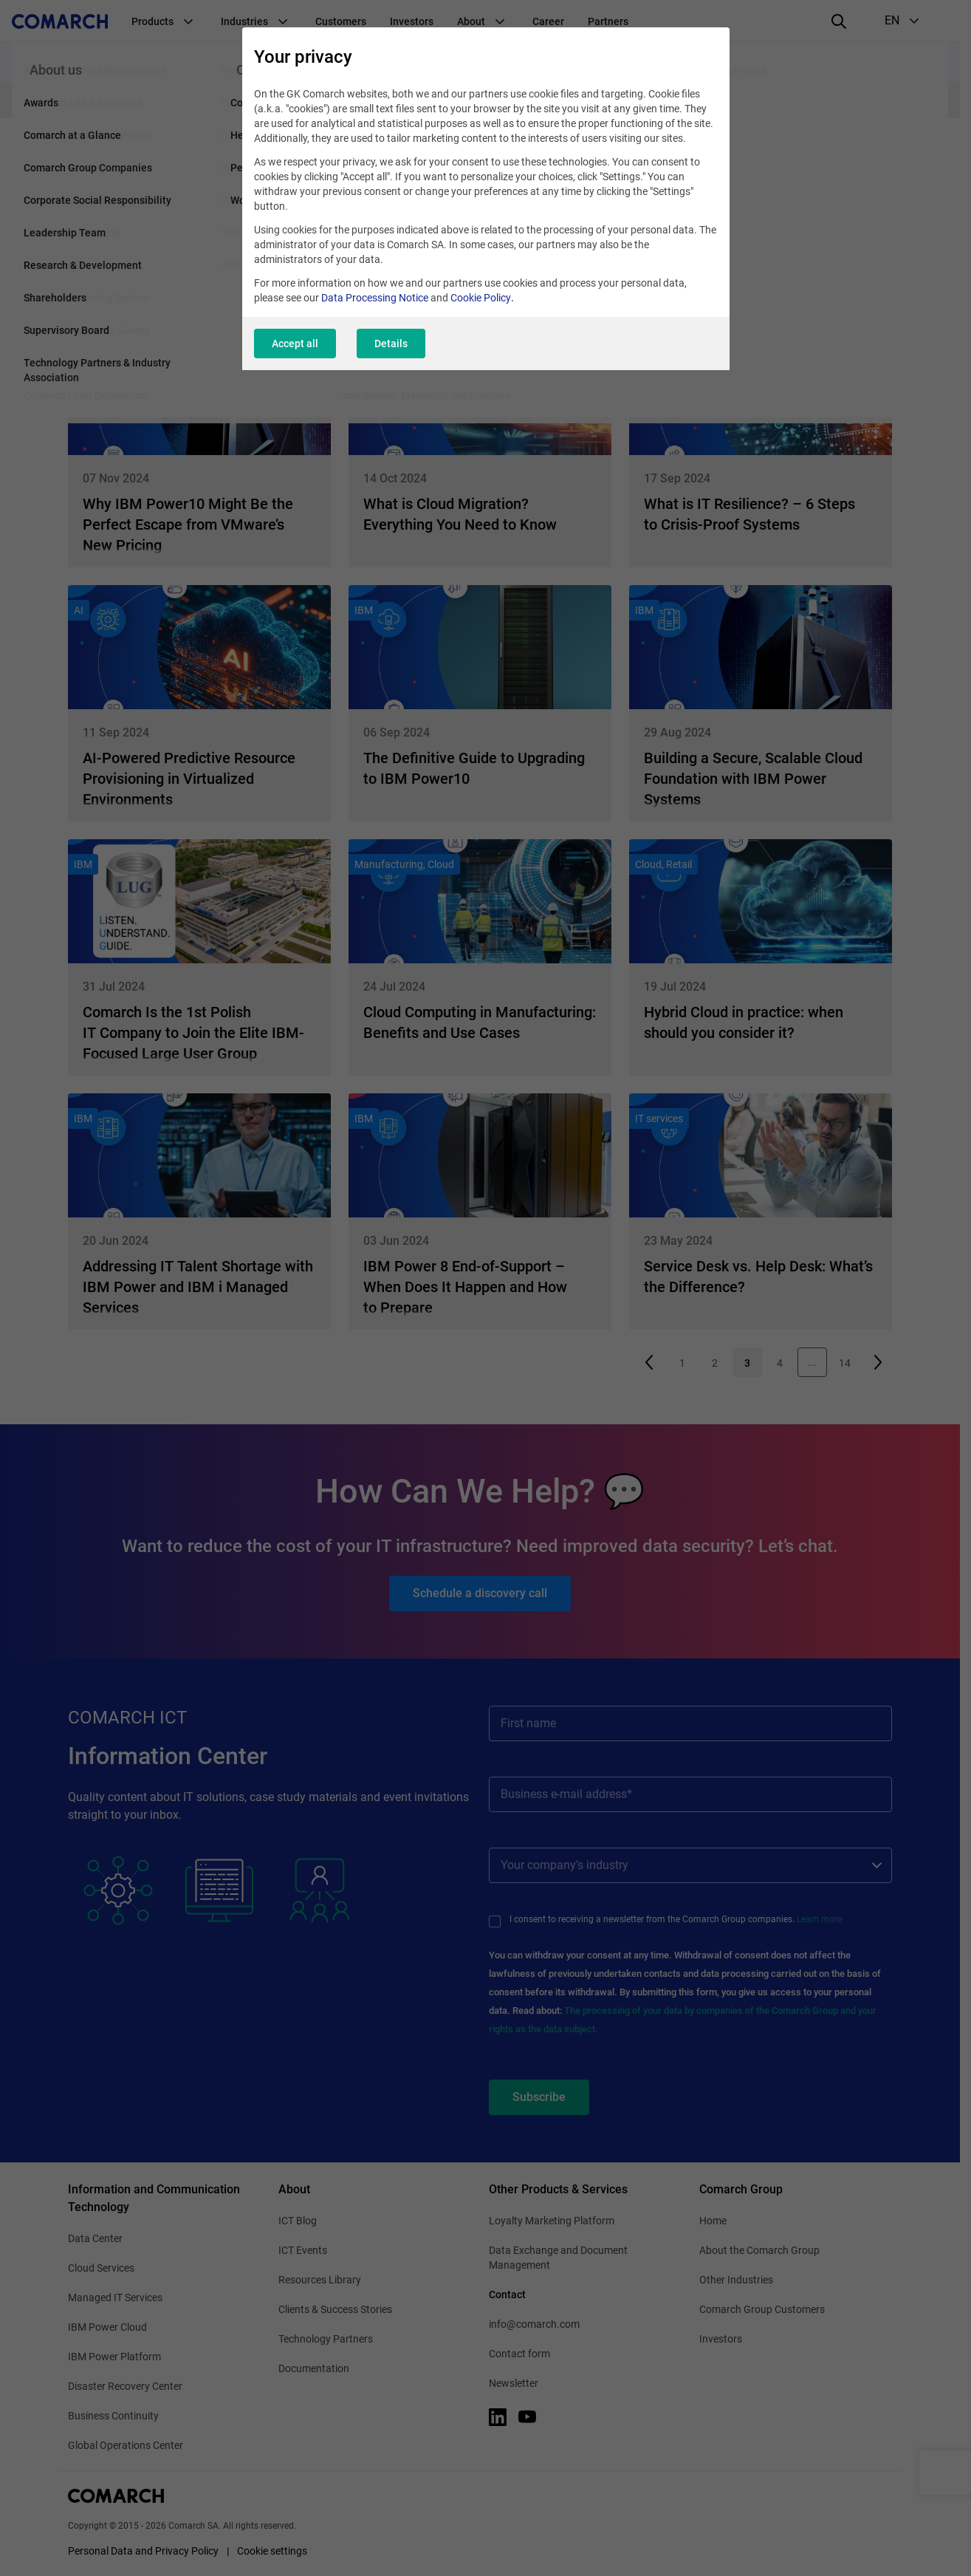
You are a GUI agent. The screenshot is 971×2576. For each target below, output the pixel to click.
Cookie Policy (480, 298)
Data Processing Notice (374, 298)
